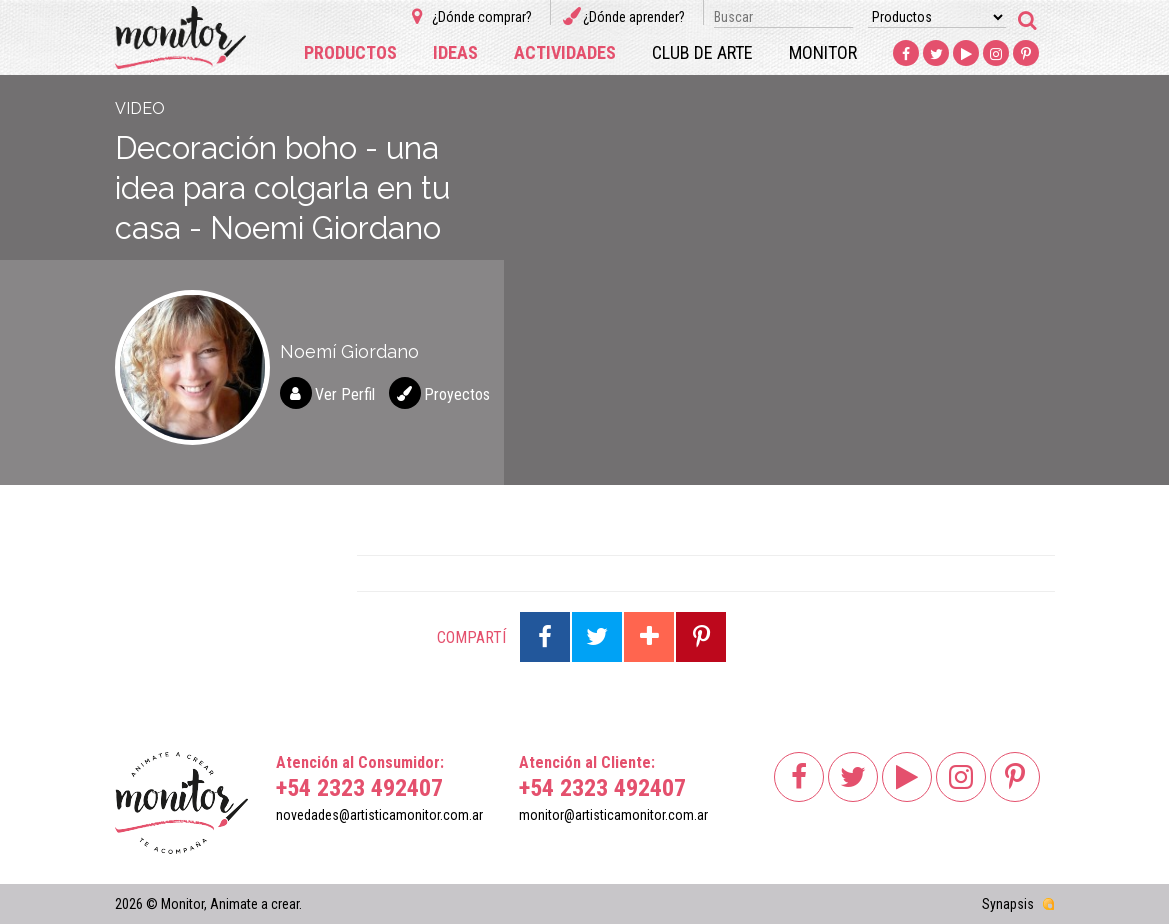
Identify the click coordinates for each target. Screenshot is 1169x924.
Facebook (907, 54)
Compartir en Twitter (597, 637)
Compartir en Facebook (545, 637)
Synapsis (1008, 904)
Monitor (823, 52)
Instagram (997, 54)
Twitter (937, 54)
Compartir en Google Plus (649, 637)
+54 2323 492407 (359, 788)
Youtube (967, 54)
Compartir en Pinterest (701, 637)
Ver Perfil (345, 394)
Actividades (565, 52)
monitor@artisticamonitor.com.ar (613, 815)
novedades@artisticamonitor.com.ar (379, 815)
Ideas (455, 52)
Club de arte (702, 52)
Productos (350, 52)
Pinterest (1027, 54)
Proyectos (457, 394)
